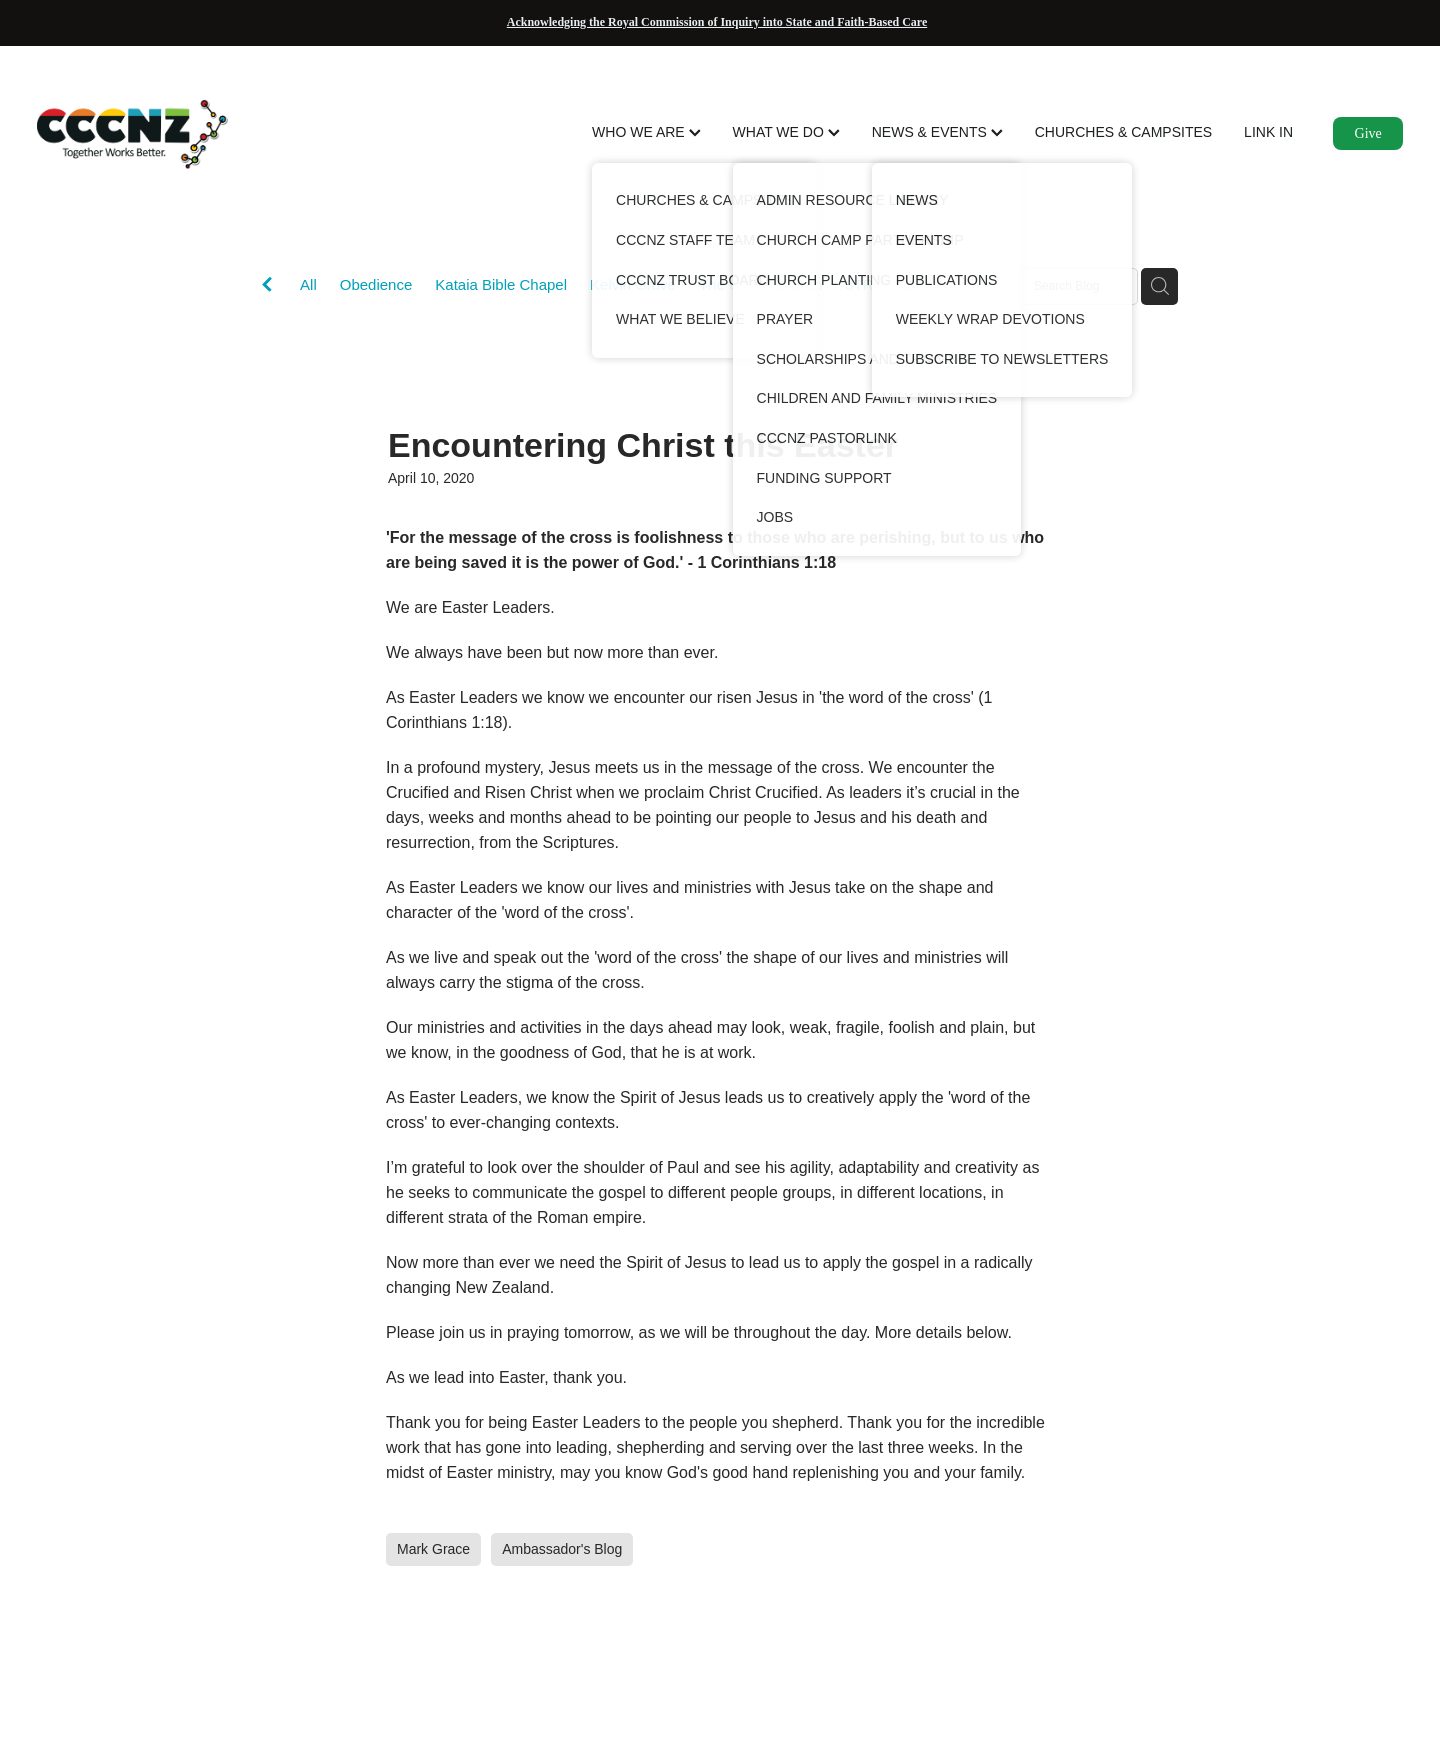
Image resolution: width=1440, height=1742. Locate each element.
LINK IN (1268, 132)
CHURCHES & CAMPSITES (1123, 132)
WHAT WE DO (786, 132)
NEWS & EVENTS (937, 132)
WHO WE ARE (646, 132)
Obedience (376, 284)
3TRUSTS (879, 284)
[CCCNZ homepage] (173, 134)
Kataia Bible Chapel (501, 284)
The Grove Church (760, 284)
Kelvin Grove (633, 284)
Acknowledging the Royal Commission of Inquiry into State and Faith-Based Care (717, 22)
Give (1368, 133)
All (308, 284)
